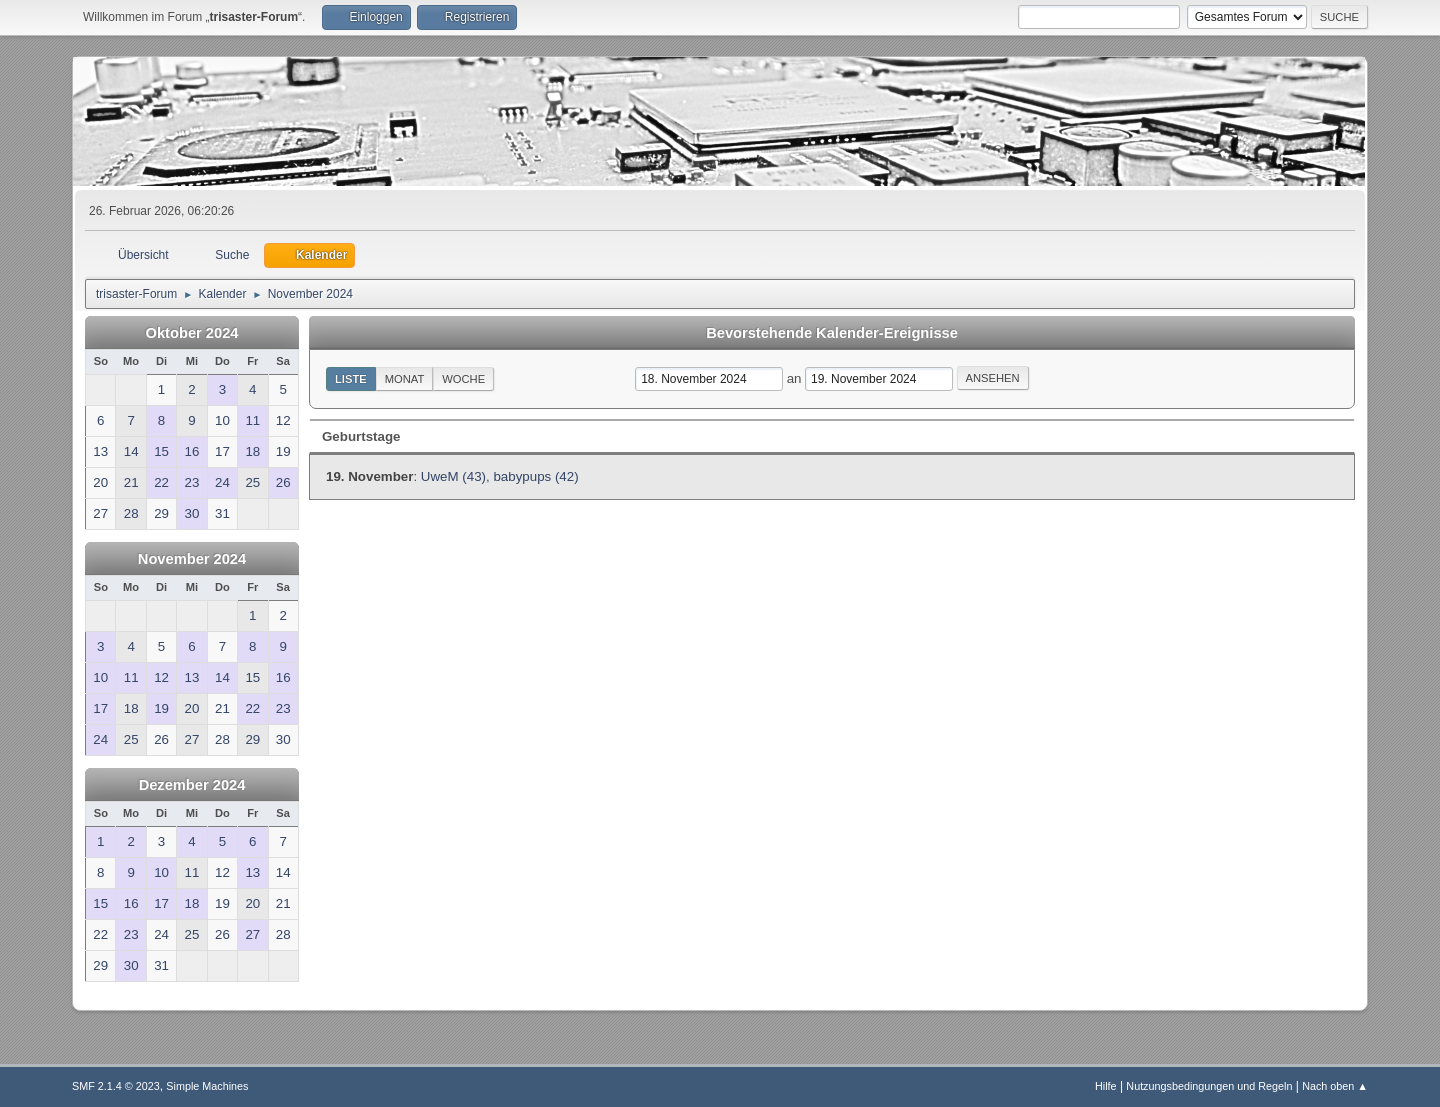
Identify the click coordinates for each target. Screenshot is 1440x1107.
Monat (405, 379)
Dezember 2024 (192, 785)
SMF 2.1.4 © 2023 (116, 1086)
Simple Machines (207, 1086)
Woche (463, 379)
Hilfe (1106, 1086)
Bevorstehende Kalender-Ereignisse (832, 333)
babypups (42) (535, 476)
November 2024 (192, 559)
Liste (351, 379)
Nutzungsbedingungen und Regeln (1209, 1086)
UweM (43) (453, 476)
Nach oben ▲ (1335, 1086)
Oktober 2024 (192, 333)
